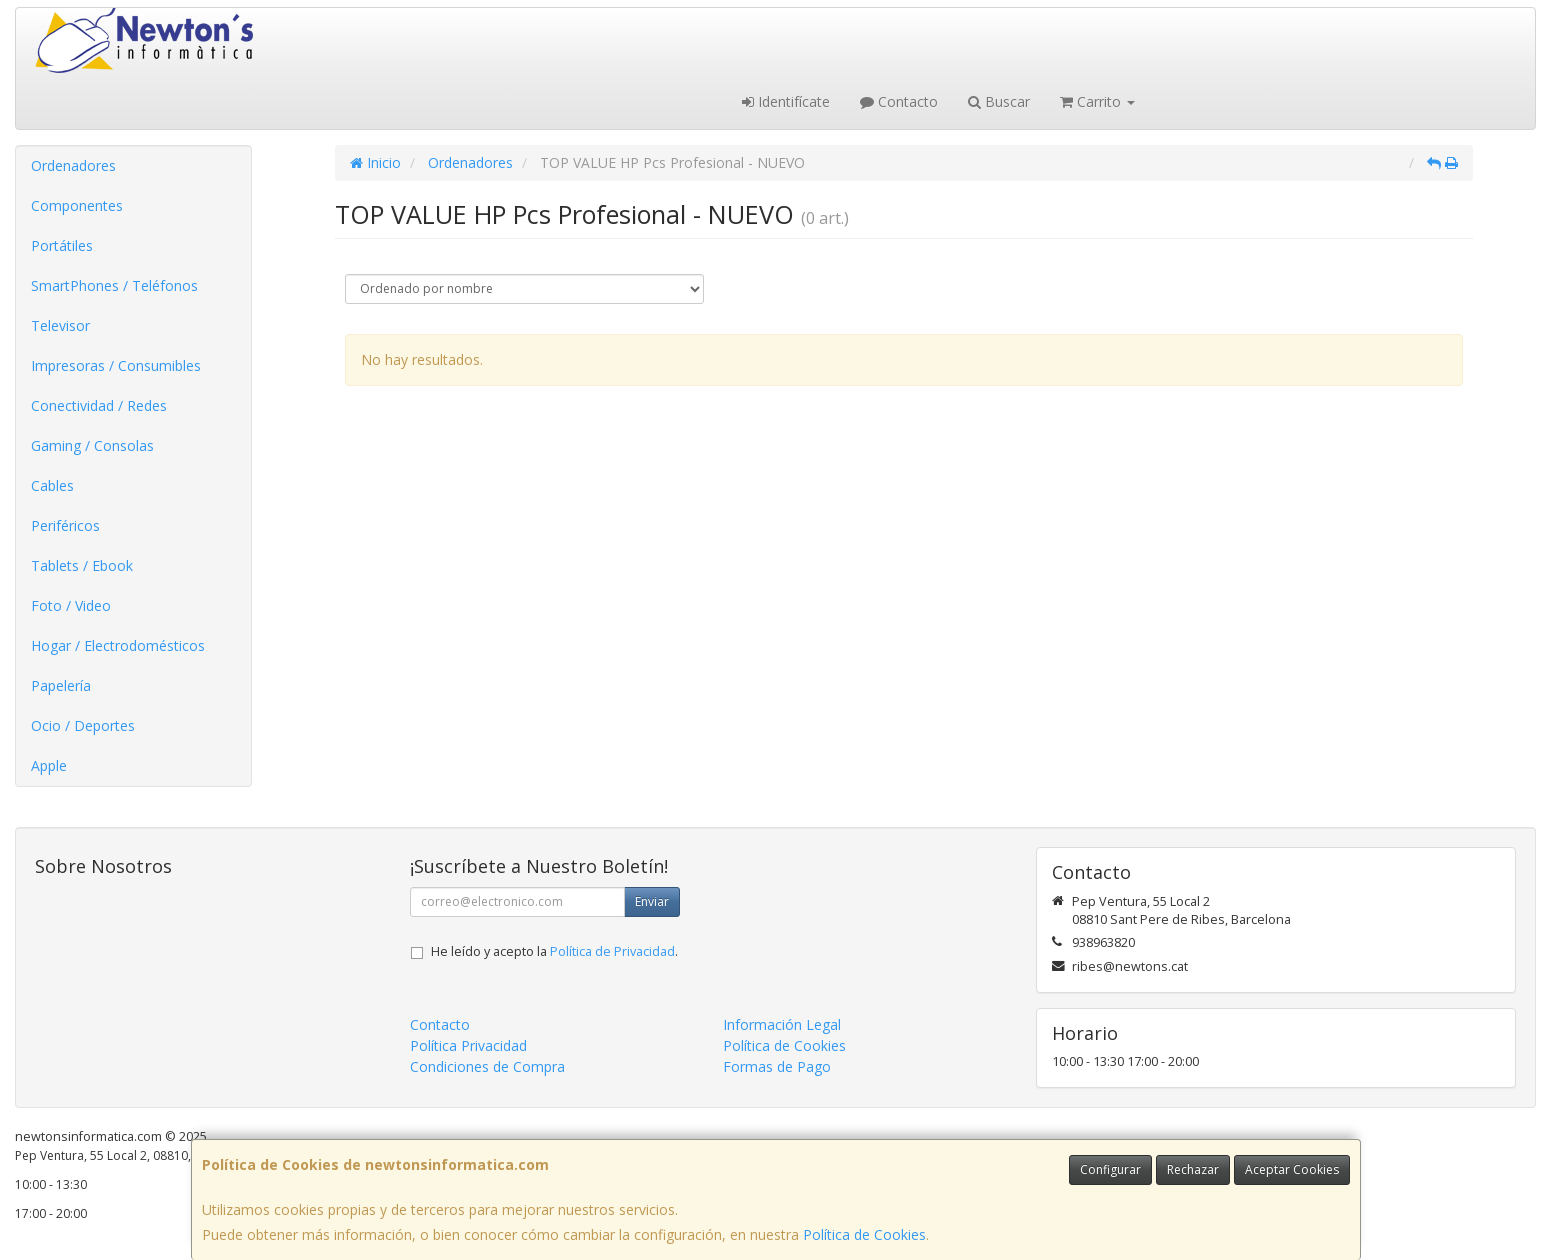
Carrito (1097, 101)
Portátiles (62, 245)
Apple (49, 765)
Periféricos (65, 525)
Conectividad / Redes (99, 405)
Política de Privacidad (612, 951)
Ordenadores (73, 165)
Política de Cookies (864, 1234)
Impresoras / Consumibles (116, 365)
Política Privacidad (468, 1045)
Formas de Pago (777, 1066)
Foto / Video (71, 605)
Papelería (61, 685)
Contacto (899, 101)
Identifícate (786, 101)
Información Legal (782, 1024)
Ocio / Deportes (83, 725)
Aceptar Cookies (1292, 1169)
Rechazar (1193, 1169)
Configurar (1110, 1169)
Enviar (652, 901)
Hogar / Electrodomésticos (118, 645)
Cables (52, 485)
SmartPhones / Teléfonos (114, 285)
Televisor (60, 325)
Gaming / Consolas (92, 445)
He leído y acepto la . (554, 951)
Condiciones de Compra (487, 1066)
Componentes (77, 205)
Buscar (999, 101)
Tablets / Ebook (82, 565)
